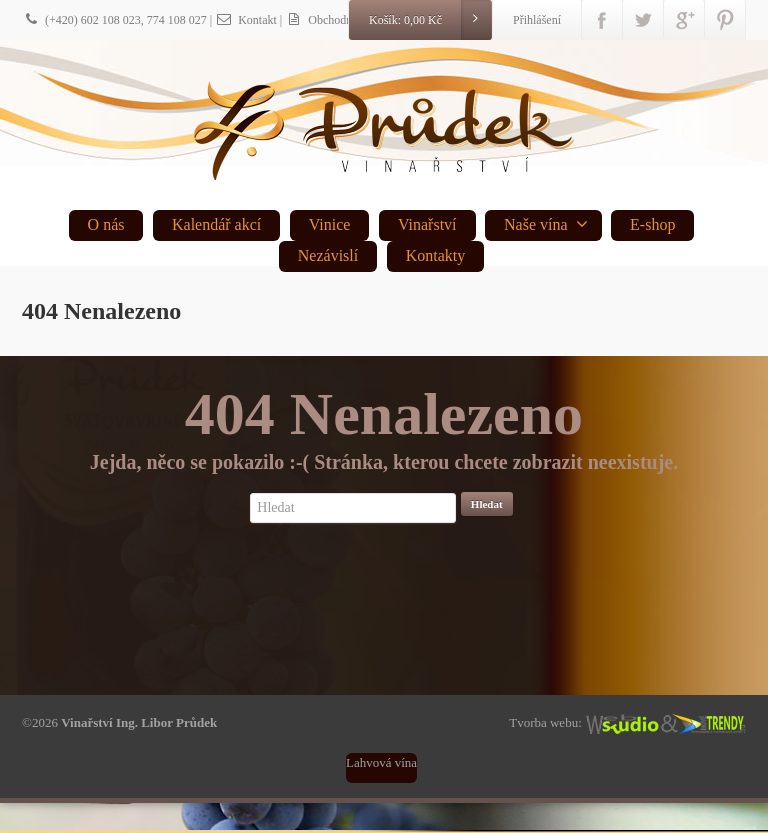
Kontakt (246, 20)
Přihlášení (537, 20)
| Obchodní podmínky (343, 20)
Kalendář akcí (216, 224)
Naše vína (546, 224)
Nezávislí (328, 255)
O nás (106, 224)
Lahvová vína (381, 762)
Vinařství (427, 224)
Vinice (330, 224)
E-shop (652, 224)
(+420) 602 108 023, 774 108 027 (114, 20)
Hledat (487, 504)
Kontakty (436, 255)
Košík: (430, 20)
